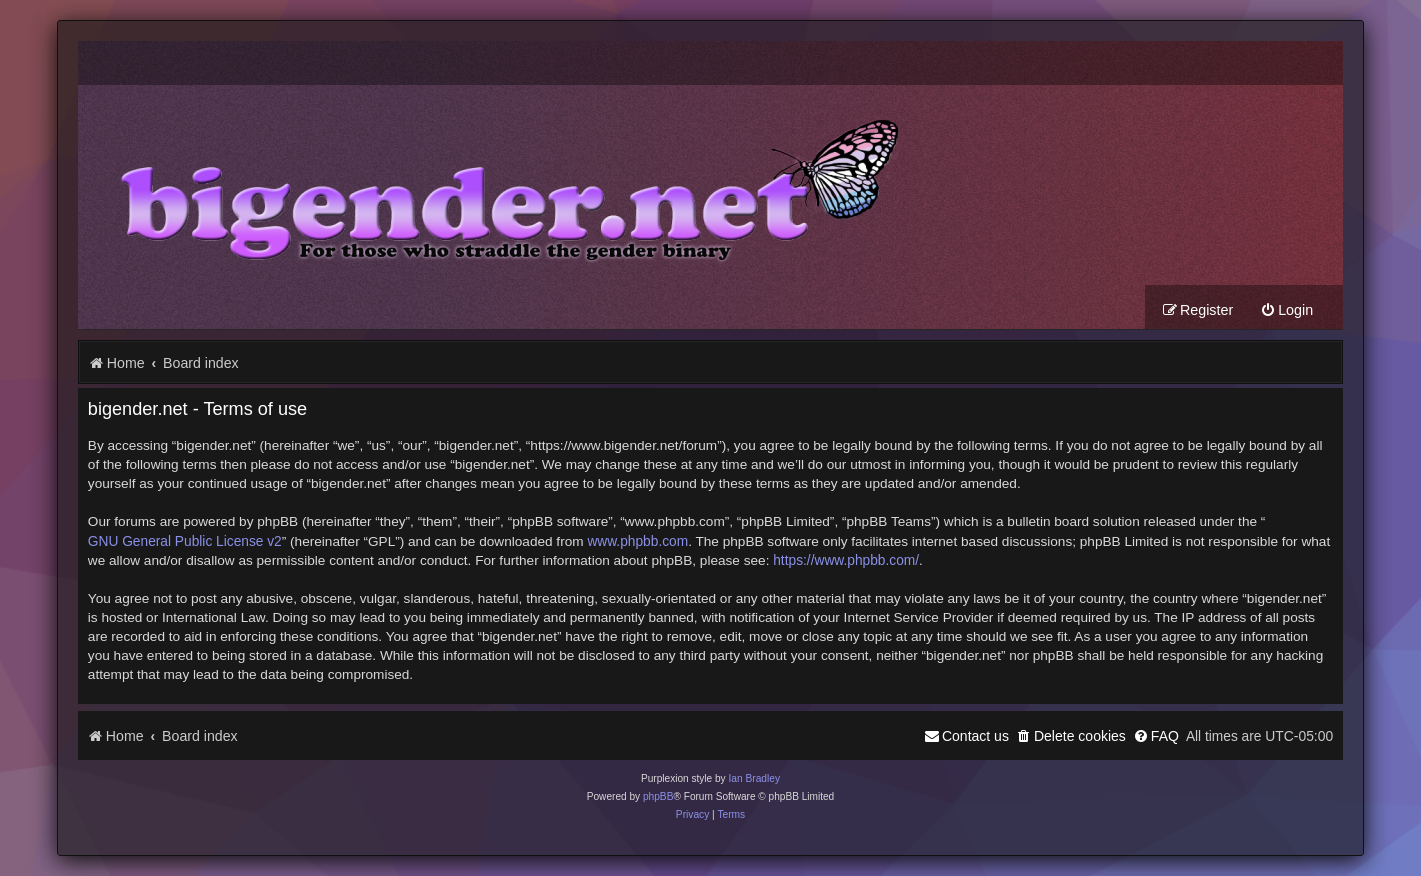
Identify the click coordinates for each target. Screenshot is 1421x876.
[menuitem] (1286, 310)
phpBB (658, 796)
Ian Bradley (754, 778)
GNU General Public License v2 (185, 541)
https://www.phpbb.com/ (846, 560)
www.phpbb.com (637, 541)
